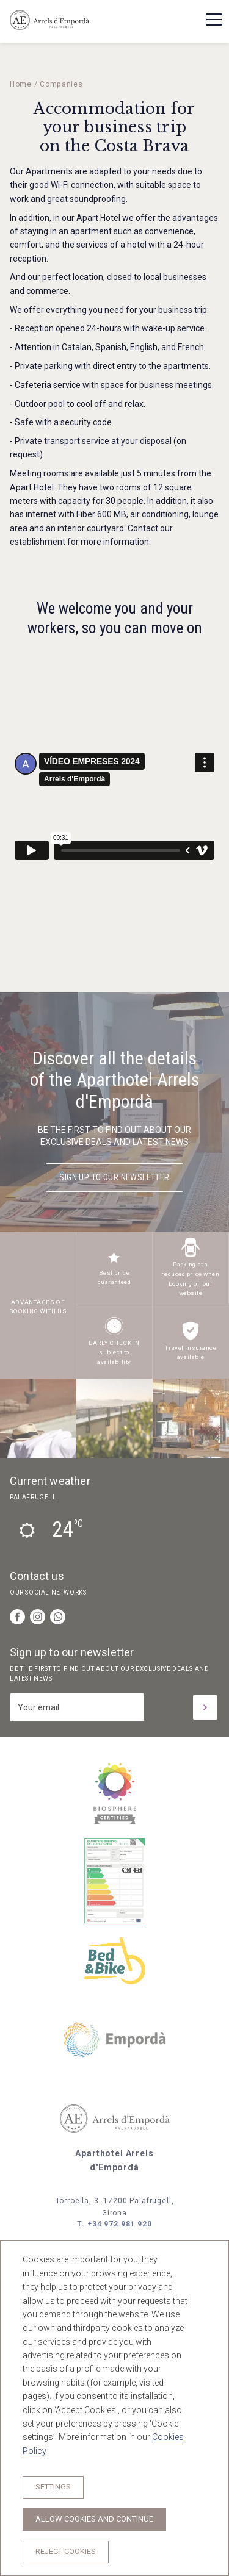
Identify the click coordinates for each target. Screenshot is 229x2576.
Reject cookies (65, 2551)
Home (21, 84)
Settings (53, 2486)
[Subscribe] (205, 1707)
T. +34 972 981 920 (114, 2224)
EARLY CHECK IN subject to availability (114, 1352)
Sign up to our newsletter (114, 1177)
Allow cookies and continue (94, 2519)
